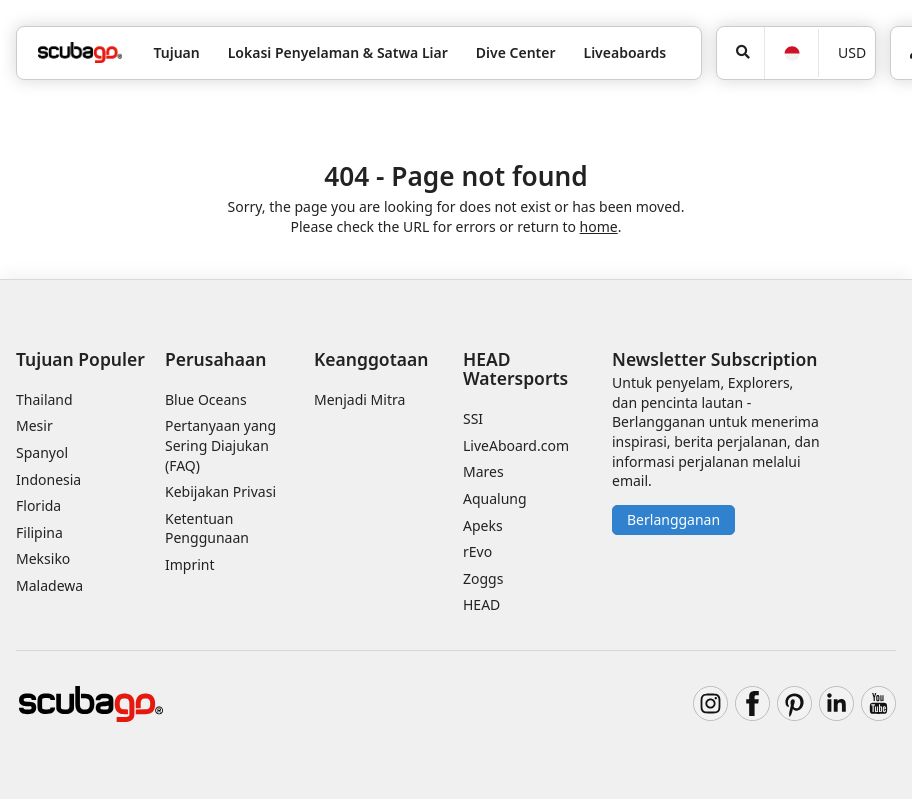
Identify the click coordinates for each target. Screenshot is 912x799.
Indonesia (48, 479)
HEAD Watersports (515, 368)
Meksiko (43, 558)
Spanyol (42, 452)
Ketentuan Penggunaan (207, 528)
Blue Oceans (206, 399)
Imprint (190, 564)
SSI (473, 418)
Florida (38, 505)
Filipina (39, 532)
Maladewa (49, 585)
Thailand (44, 399)
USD (852, 52)
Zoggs (483, 578)
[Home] (80, 52)
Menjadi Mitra (359, 399)
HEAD (481, 604)
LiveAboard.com (516, 445)
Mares (483, 471)
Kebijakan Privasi (220, 491)
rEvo (477, 551)
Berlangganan (673, 519)
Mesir (34, 425)
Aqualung (495, 498)
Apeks (483, 525)
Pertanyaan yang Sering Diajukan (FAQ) (220, 445)
